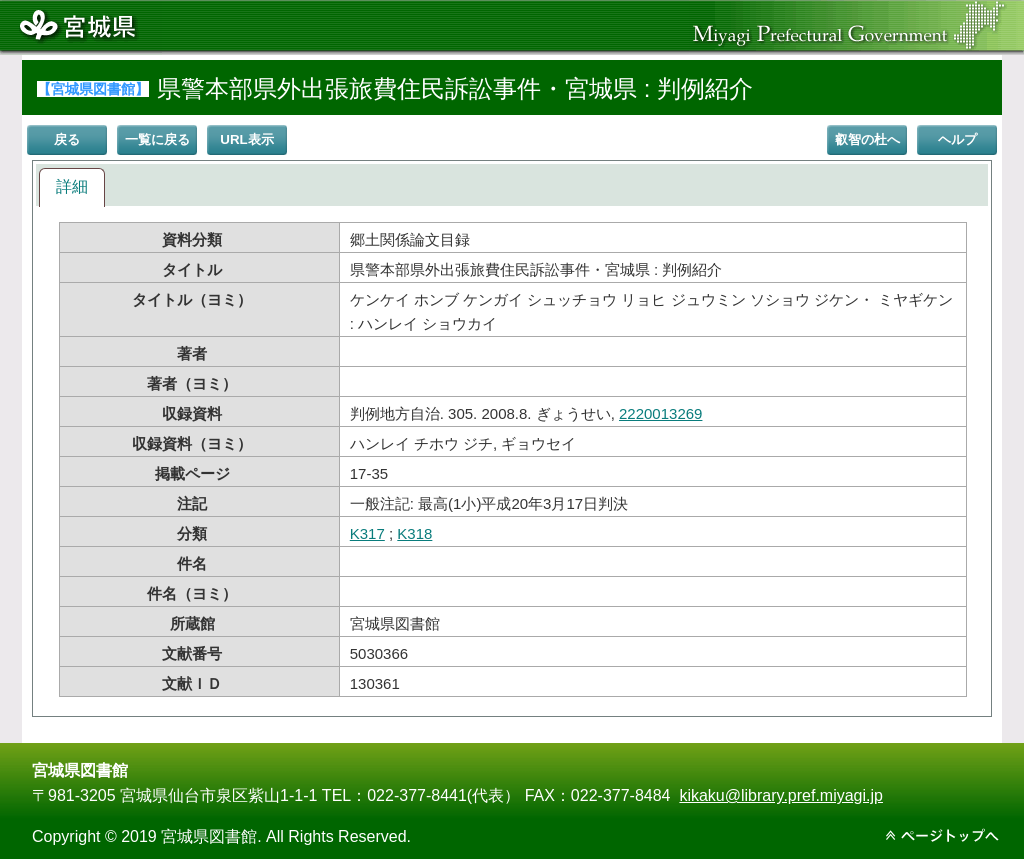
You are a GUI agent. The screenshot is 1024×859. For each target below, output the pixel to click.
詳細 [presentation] (72, 186)
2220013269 (660, 413)
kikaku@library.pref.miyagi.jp (781, 795)
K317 (367, 533)
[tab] (72, 187)
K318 (414, 533)
